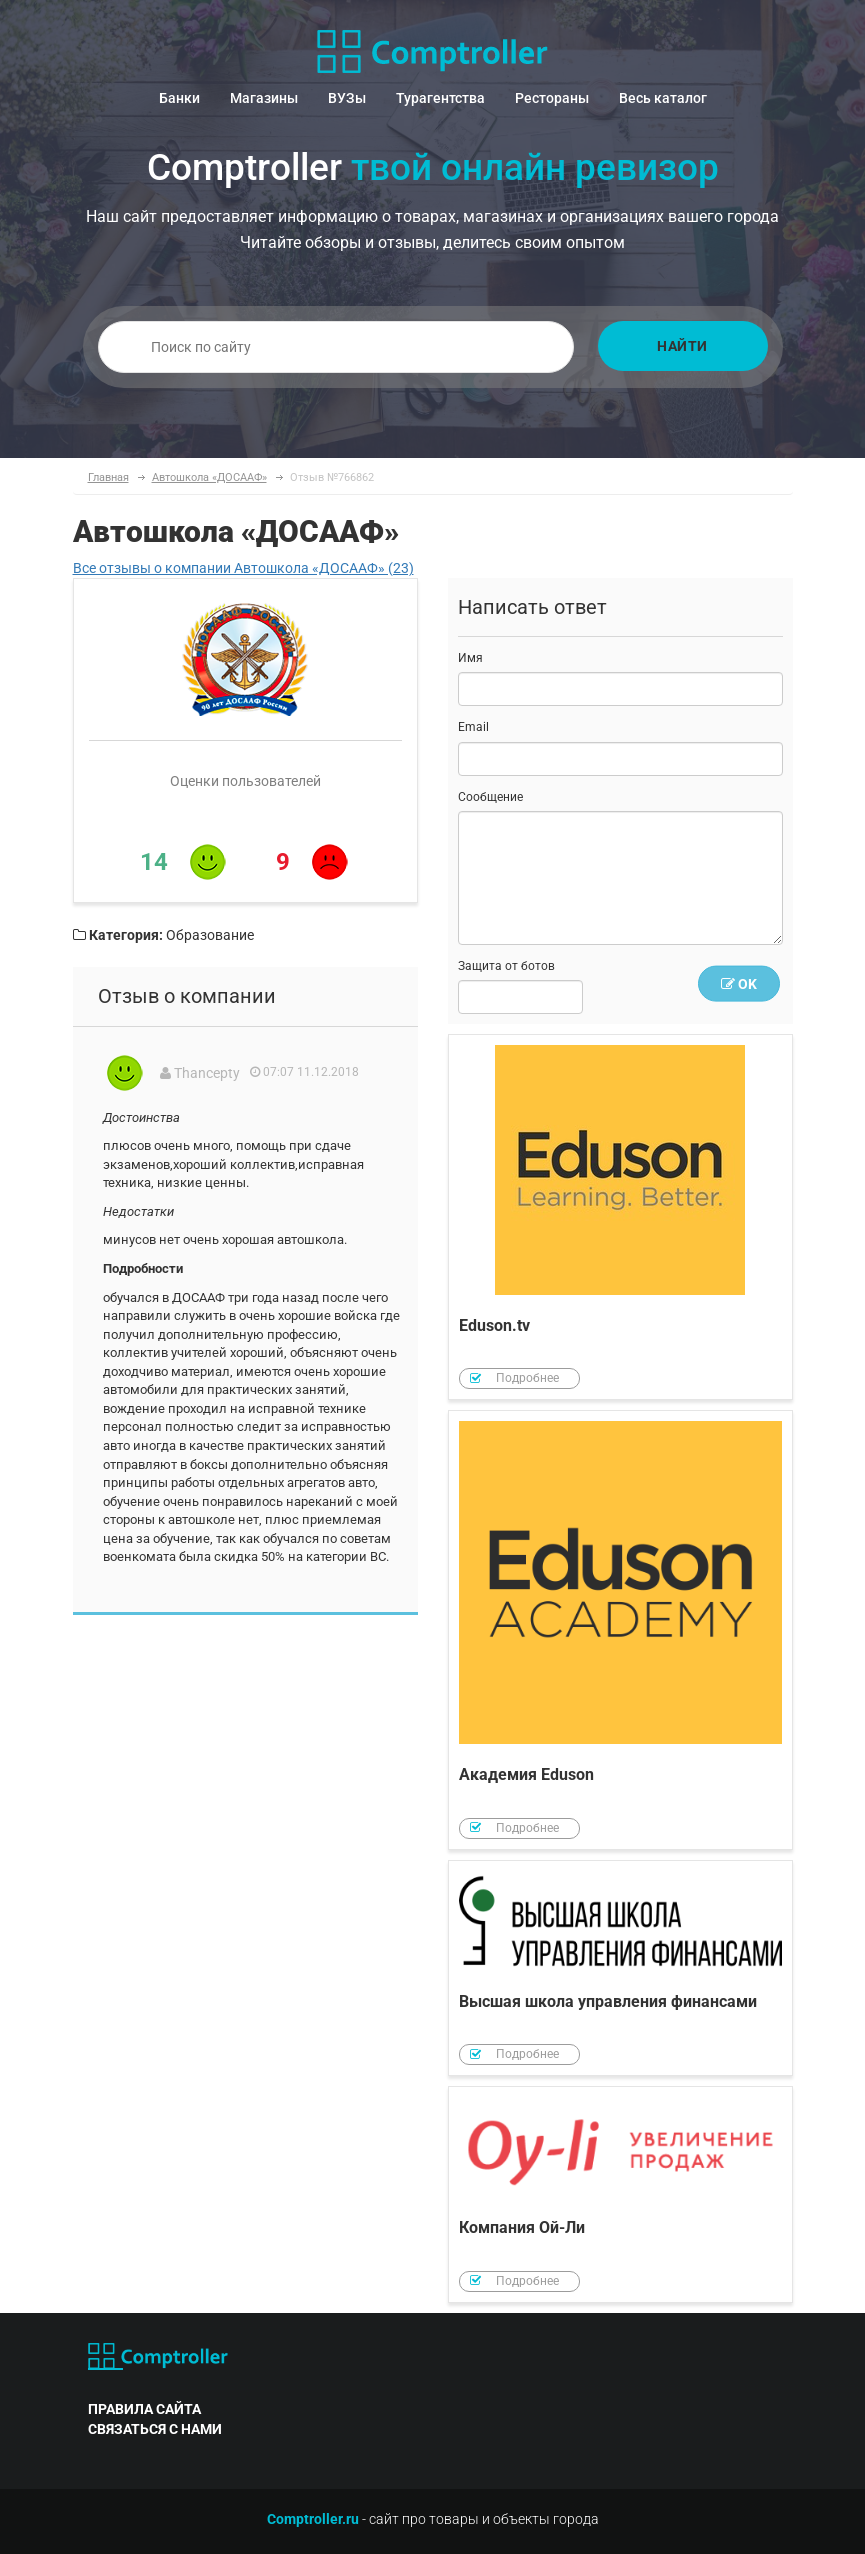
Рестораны (552, 98)
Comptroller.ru (313, 2519)
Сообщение (490, 797)
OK (739, 984)
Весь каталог (663, 98)
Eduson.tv (620, 1217)
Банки (179, 98)
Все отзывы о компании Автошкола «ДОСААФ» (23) (243, 568)
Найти (682, 346)
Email (473, 727)
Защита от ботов (506, 966)
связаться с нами (155, 2429)
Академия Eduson (620, 1630)
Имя (470, 658)
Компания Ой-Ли (620, 2194)
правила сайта (144, 2409)
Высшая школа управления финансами (620, 1968)
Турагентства (440, 98)
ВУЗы (347, 98)
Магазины (264, 98)
